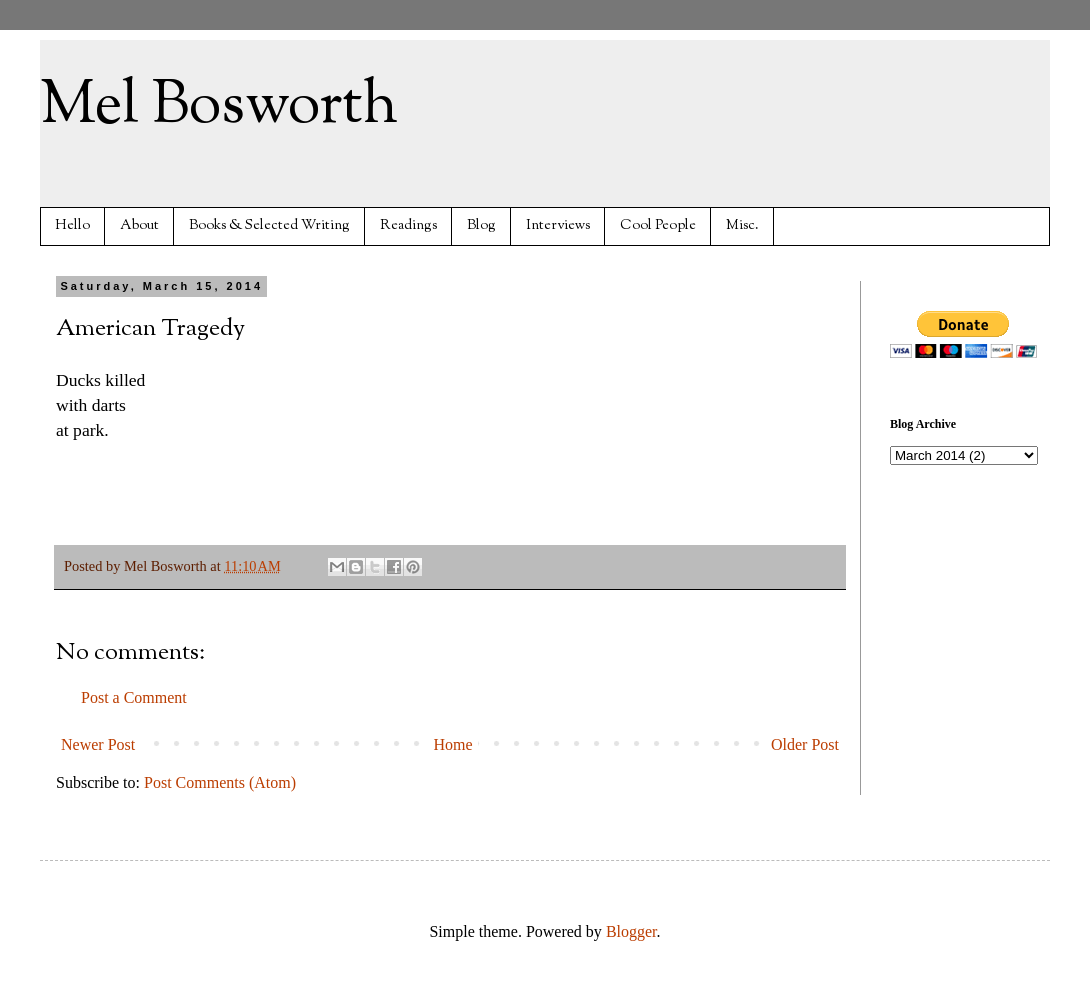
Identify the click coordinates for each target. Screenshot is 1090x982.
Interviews (558, 225)
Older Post (805, 744)
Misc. (742, 225)
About (139, 225)
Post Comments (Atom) (220, 782)
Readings (408, 225)
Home (453, 744)
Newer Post (98, 744)
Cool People (658, 225)
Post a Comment (134, 697)
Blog (481, 225)
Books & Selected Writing (269, 225)
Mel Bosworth (219, 106)
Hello (72, 225)
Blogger (631, 931)
